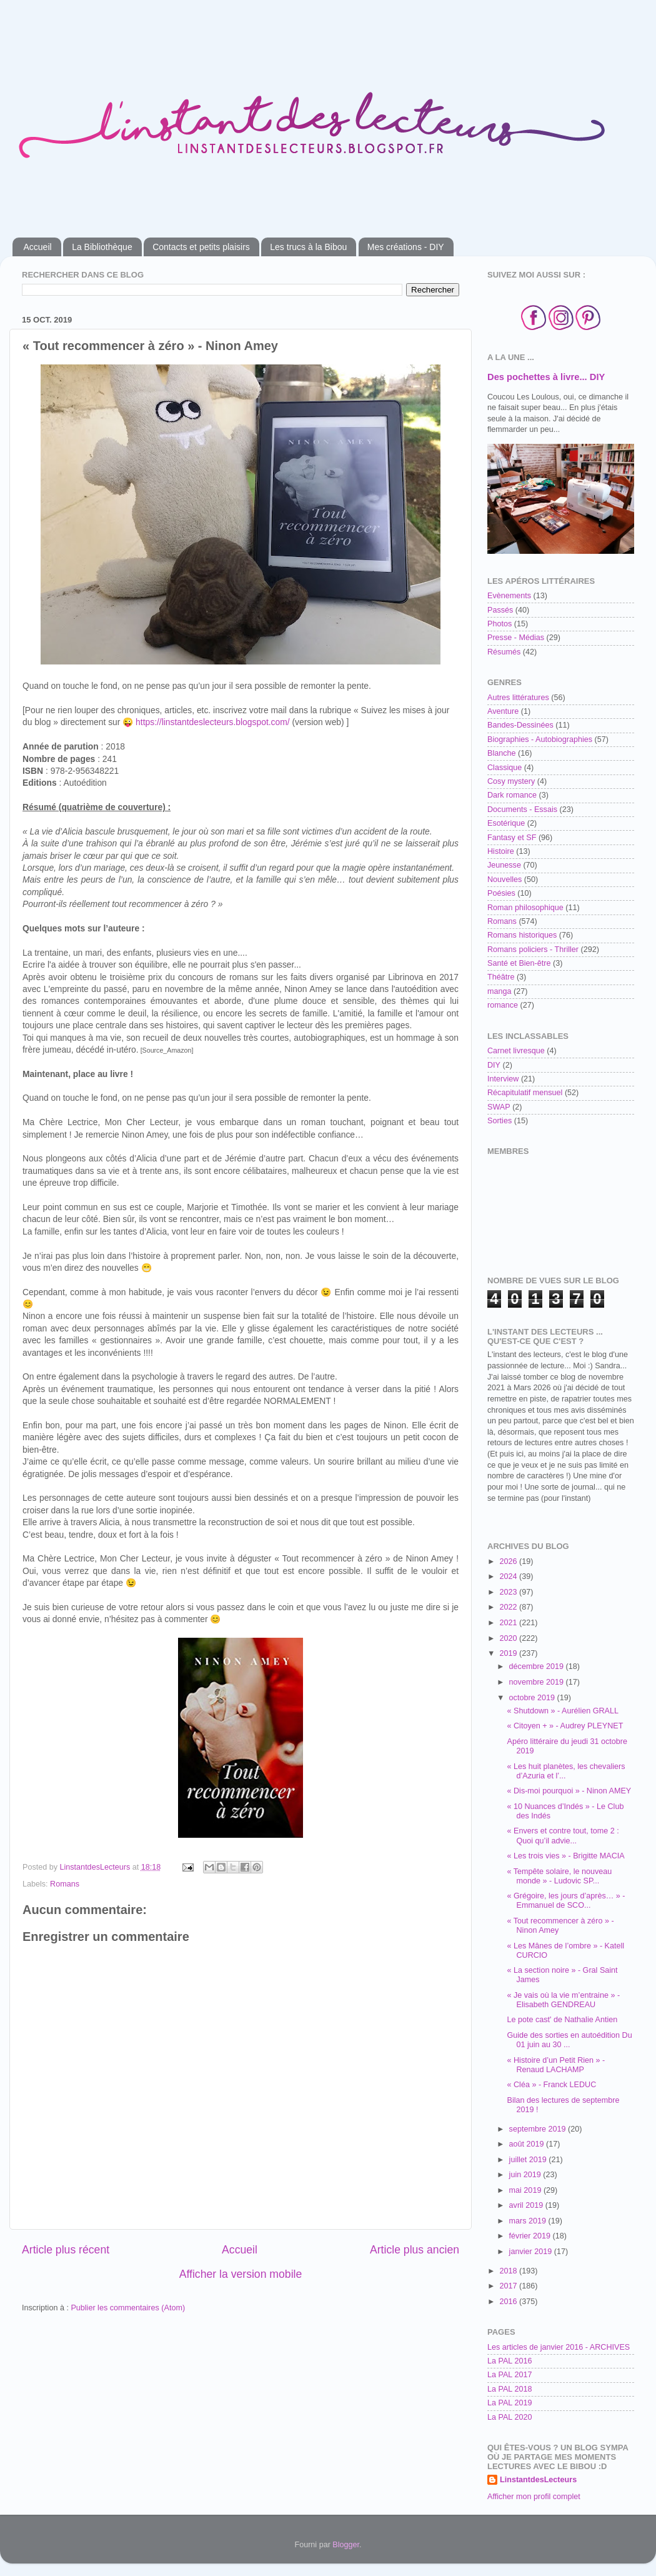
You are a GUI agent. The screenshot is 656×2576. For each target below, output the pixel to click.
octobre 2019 (533, 1697)
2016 (509, 2301)
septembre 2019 (539, 2129)
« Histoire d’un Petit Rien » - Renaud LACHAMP (556, 2065)
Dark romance (512, 795)
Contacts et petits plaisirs (201, 247)
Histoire (500, 851)
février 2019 (531, 2236)
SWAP (498, 1107)
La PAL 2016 (509, 2361)
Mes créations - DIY (405, 247)
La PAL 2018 (509, 2389)
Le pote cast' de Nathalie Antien (562, 2019)
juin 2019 (526, 2174)
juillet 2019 (529, 2159)
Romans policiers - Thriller (533, 949)
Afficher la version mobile (240, 2274)
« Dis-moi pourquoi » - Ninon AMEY (569, 1791)
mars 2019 (529, 2221)
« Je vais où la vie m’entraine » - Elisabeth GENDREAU (563, 2000)
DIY (493, 1065)
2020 (509, 1638)
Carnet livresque (516, 1050)
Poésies (501, 893)
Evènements (509, 595)
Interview (503, 1079)
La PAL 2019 (509, 2402)
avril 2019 (527, 2205)
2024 (509, 1576)
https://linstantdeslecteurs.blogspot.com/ (213, 722)
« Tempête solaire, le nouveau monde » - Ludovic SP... (559, 1876)
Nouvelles (504, 879)
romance (502, 1005)
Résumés (503, 652)
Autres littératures (518, 697)
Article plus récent (65, 2249)
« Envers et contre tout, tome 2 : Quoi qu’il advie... (563, 1836)
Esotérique (506, 823)
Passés (500, 610)
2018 (509, 2271)
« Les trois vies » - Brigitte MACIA (565, 1856)
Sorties (499, 1120)
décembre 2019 (537, 1666)
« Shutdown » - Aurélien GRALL (563, 1710)
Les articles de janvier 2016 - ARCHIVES (558, 2347)
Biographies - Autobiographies (539, 739)
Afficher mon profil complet (533, 2496)
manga (499, 991)
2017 (509, 2286)
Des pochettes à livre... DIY (546, 377)
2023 (509, 1592)
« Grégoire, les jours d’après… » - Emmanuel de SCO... (566, 1901)
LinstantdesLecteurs (538, 2479)
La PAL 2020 (509, 2417)
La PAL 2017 (509, 2374)
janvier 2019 (531, 2251)
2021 (509, 1622)
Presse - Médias (515, 637)
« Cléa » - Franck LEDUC (551, 2084)
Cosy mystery (511, 781)
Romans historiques (522, 935)
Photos (499, 623)
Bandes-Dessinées (520, 725)
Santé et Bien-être (519, 963)
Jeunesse (504, 865)
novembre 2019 (537, 1682)
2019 (509, 1653)
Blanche (501, 753)
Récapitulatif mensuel (524, 1092)
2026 (509, 1561)
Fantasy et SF (511, 837)
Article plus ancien (414, 2249)
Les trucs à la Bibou (308, 247)
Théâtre (500, 977)
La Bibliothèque (102, 247)
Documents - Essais (522, 809)
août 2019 (528, 2144)
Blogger (345, 2544)
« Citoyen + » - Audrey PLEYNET (565, 1726)
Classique (504, 767)
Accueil (38, 247)
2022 (509, 1607)
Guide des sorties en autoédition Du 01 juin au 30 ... (569, 2040)
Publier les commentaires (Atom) (128, 2307)
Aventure (503, 711)
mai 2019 (526, 2190)
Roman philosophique (525, 907)
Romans (64, 1884)
